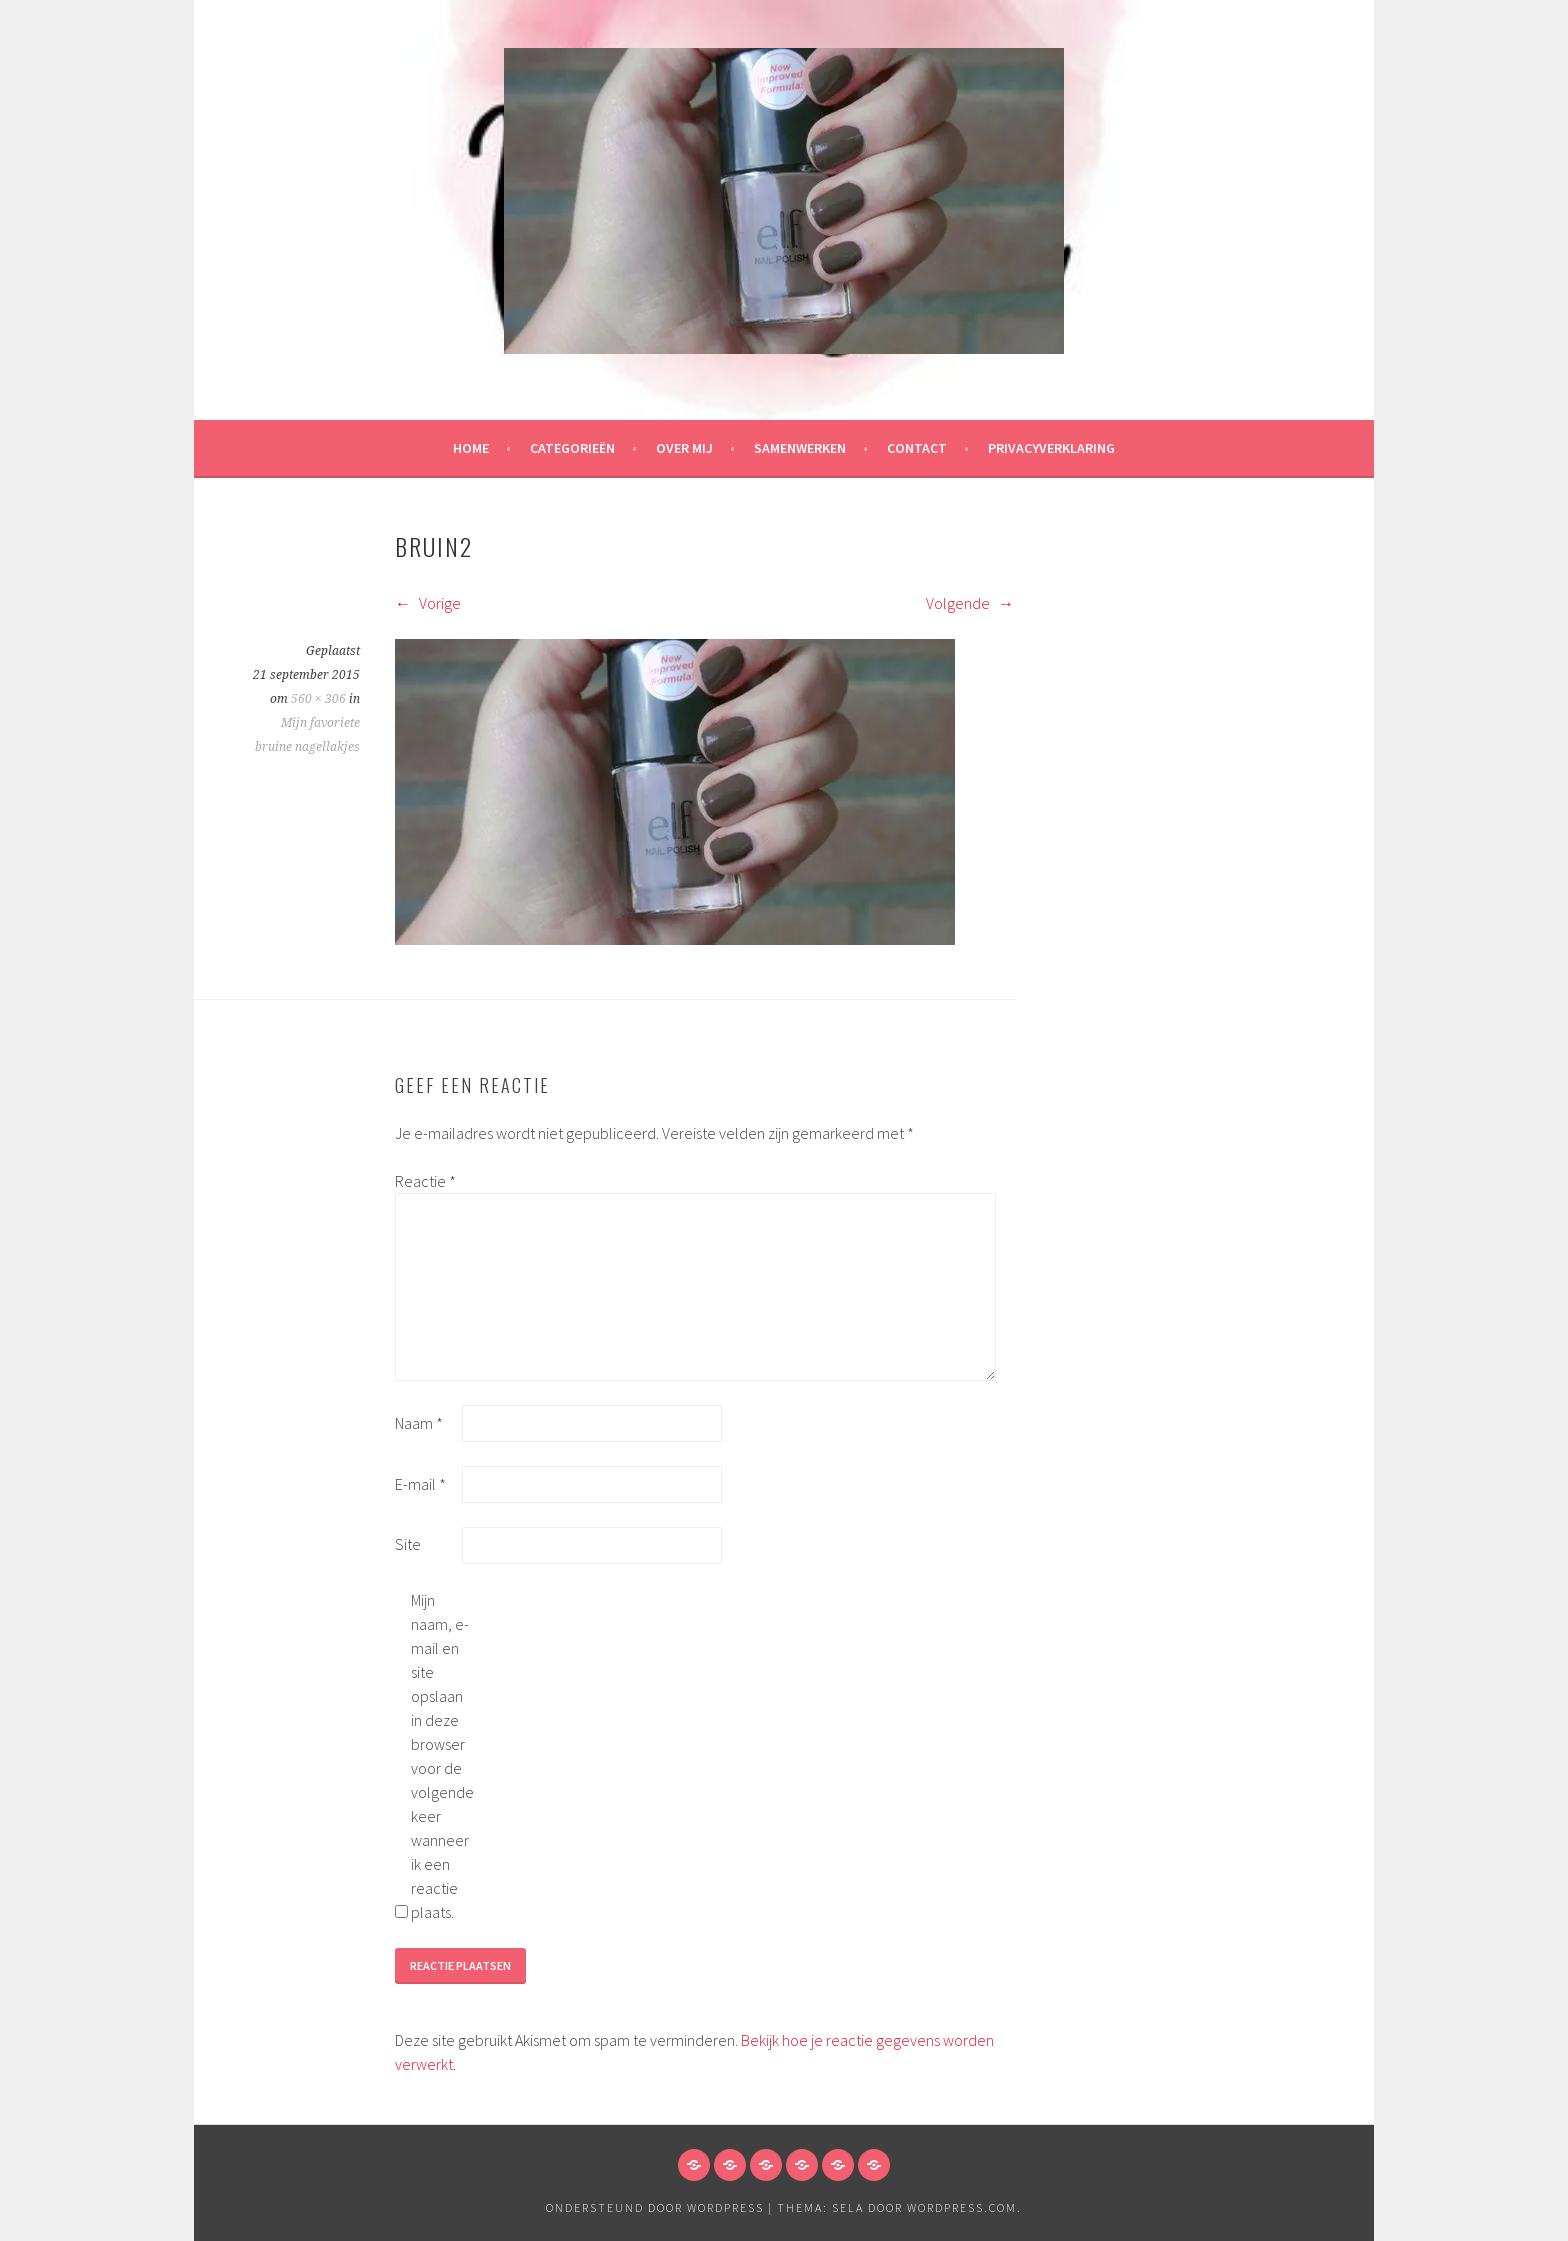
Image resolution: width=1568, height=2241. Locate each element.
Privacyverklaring (1051, 448)
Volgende (970, 603)
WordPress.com (962, 2207)
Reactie (425, 1181)
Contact (917, 448)
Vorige (428, 603)
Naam (419, 1423)
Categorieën (572, 448)
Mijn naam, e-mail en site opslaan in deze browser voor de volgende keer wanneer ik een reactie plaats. (442, 1756)
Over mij (684, 448)
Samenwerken (800, 448)
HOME (471, 448)
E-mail (420, 1484)
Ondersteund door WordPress (655, 2207)
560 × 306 (318, 699)
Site (408, 1544)
